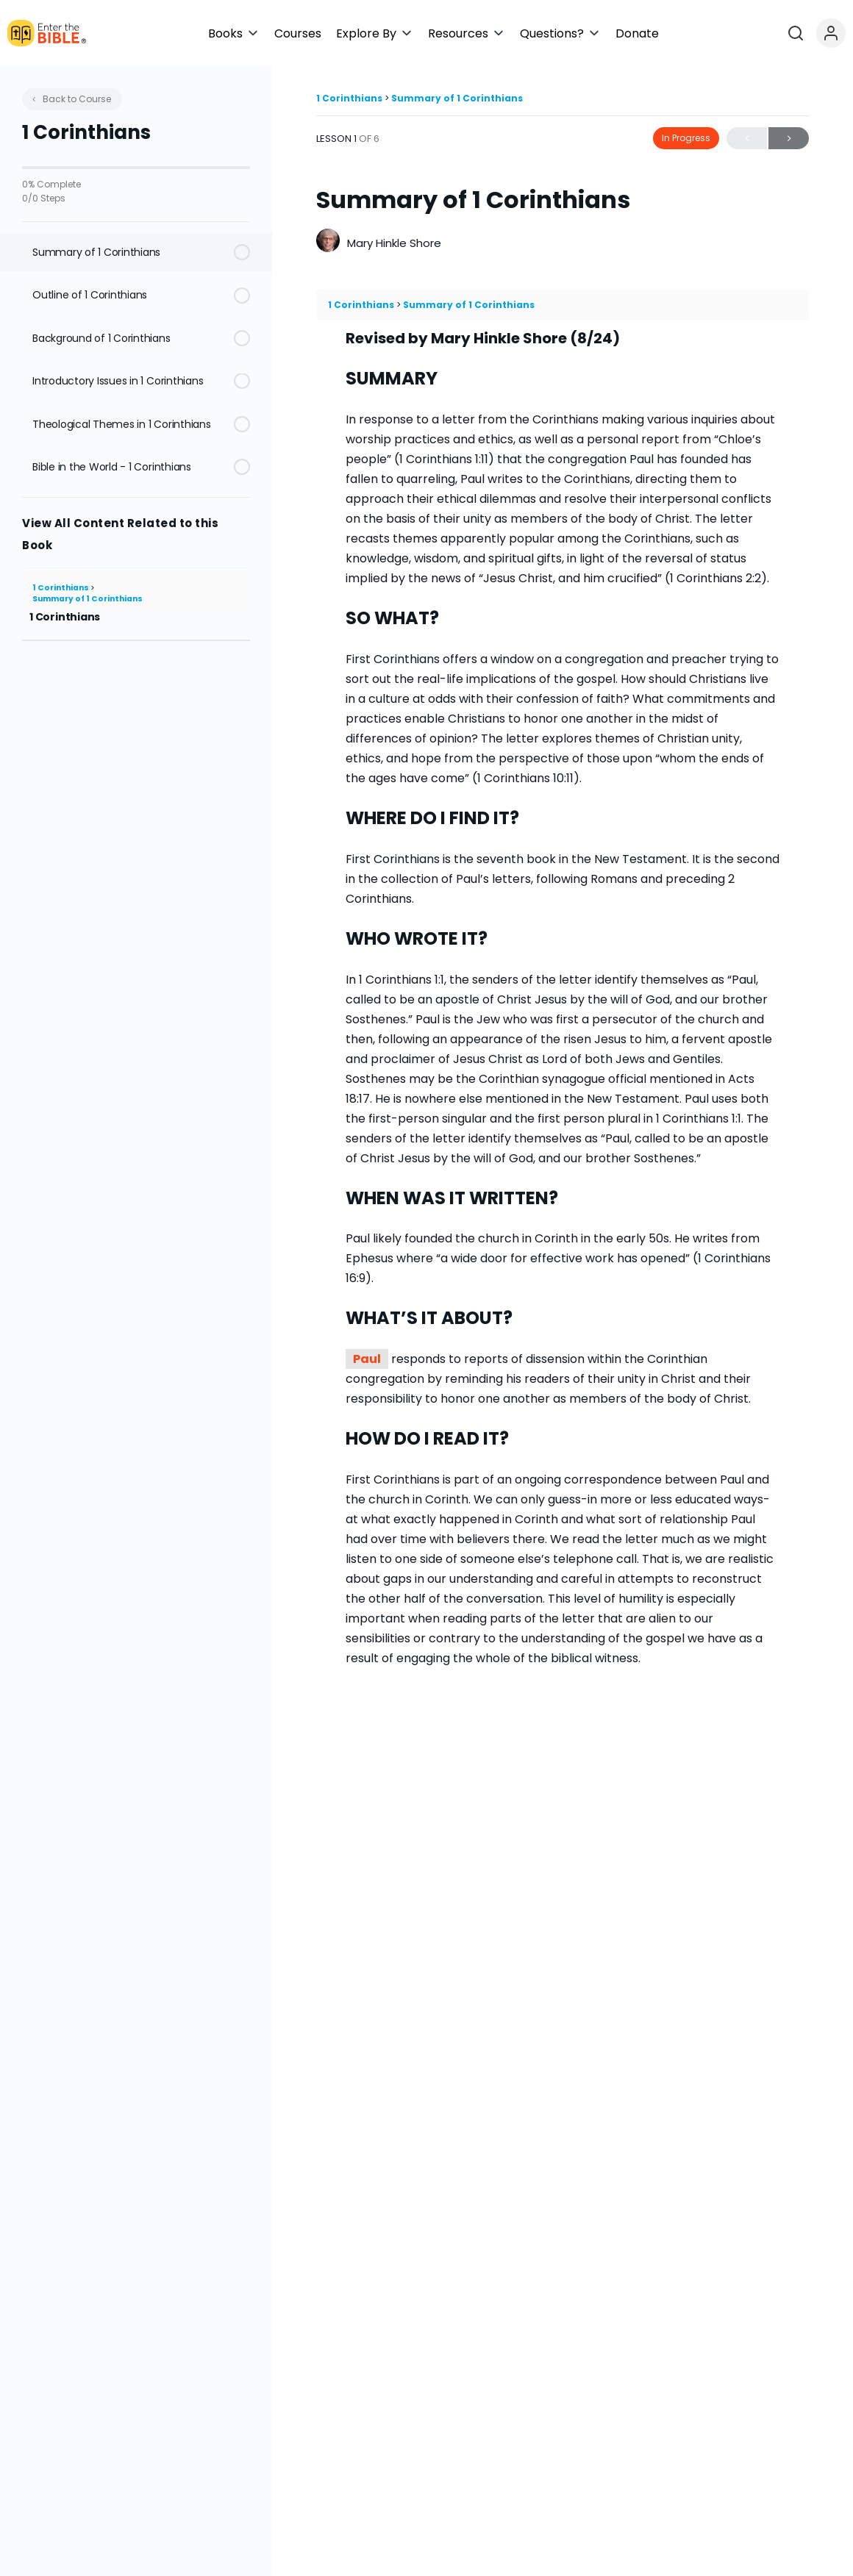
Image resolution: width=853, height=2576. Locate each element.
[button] (434, 33)
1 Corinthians (61, 588)
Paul (367, 1358)
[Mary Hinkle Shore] (328, 242)
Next (788, 139)
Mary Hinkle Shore (394, 243)
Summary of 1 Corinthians (87, 598)
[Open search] (800, 33)
